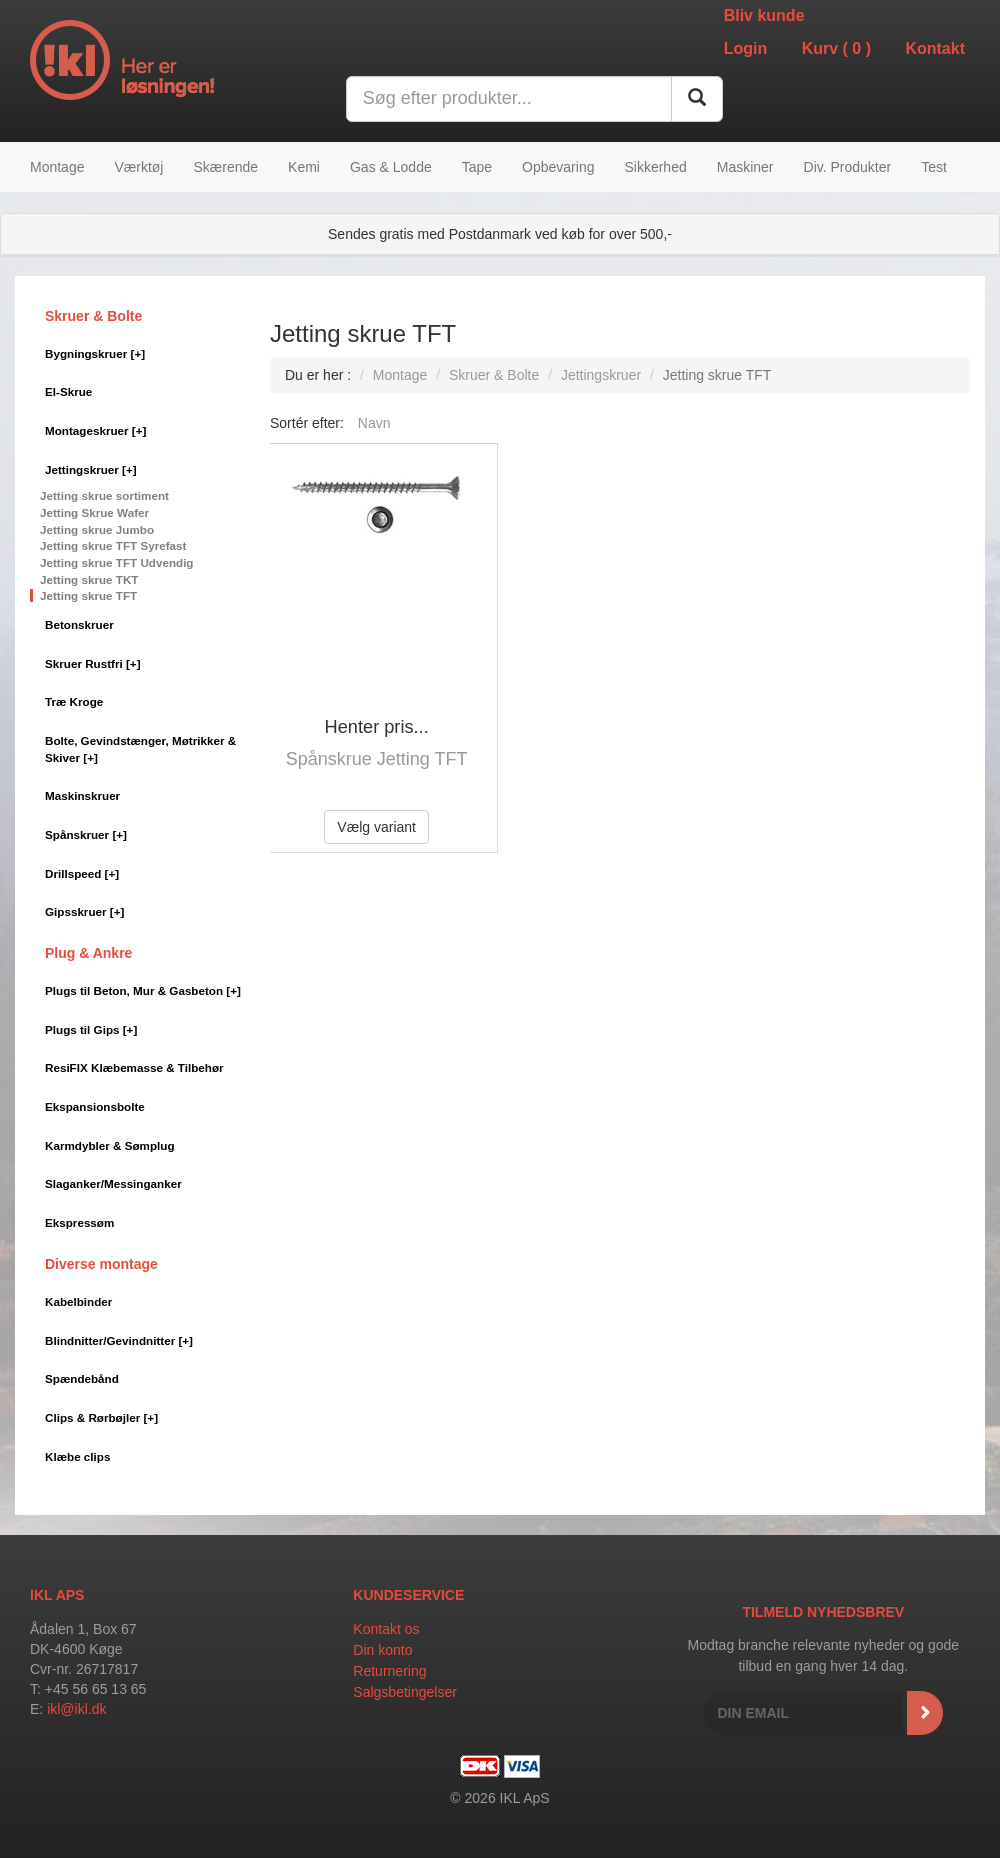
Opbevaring (558, 167)
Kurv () (836, 48)
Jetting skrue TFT (88, 595)
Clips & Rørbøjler (101, 1417)
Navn (374, 423)
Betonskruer (79, 624)
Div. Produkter (848, 167)
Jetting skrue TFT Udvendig (117, 562)
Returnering (389, 1671)
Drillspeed (82, 873)
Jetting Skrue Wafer (94, 512)
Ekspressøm (79, 1222)
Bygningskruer (95, 353)
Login (746, 48)
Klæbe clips (77, 1456)
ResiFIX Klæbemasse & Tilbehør (134, 1067)
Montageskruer (95, 430)
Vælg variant (376, 827)
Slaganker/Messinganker (113, 1183)
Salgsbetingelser (405, 1692)
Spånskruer (86, 834)
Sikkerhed (655, 167)
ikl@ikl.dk (76, 1709)
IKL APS (57, 1595)
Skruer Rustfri (93, 663)
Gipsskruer (84, 911)
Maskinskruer (82, 795)
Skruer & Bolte (93, 316)
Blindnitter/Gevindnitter (119, 1340)
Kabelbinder (78, 1301)
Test (934, 167)
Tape (477, 167)
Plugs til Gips (91, 1029)
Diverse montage (101, 1264)
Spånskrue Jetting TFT (377, 759)
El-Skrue (68, 391)
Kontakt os (386, 1629)
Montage (57, 167)
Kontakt (935, 48)
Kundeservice (408, 1595)
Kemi (304, 167)
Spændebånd (82, 1378)
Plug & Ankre (88, 953)
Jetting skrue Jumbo (97, 529)
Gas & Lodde (391, 167)
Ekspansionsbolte (95, 1106)
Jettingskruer (91, 469)
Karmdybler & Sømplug (110, 1145)
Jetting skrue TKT (89, 579)
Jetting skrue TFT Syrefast (113, 545)
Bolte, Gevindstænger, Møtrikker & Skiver (140, 749)
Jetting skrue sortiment (104, 495)
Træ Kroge (74, 701)
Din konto (382, 1650)
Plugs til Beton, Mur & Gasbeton (143, 990)
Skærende (225, 167)
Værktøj (138, 167)
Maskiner (745, 167)
